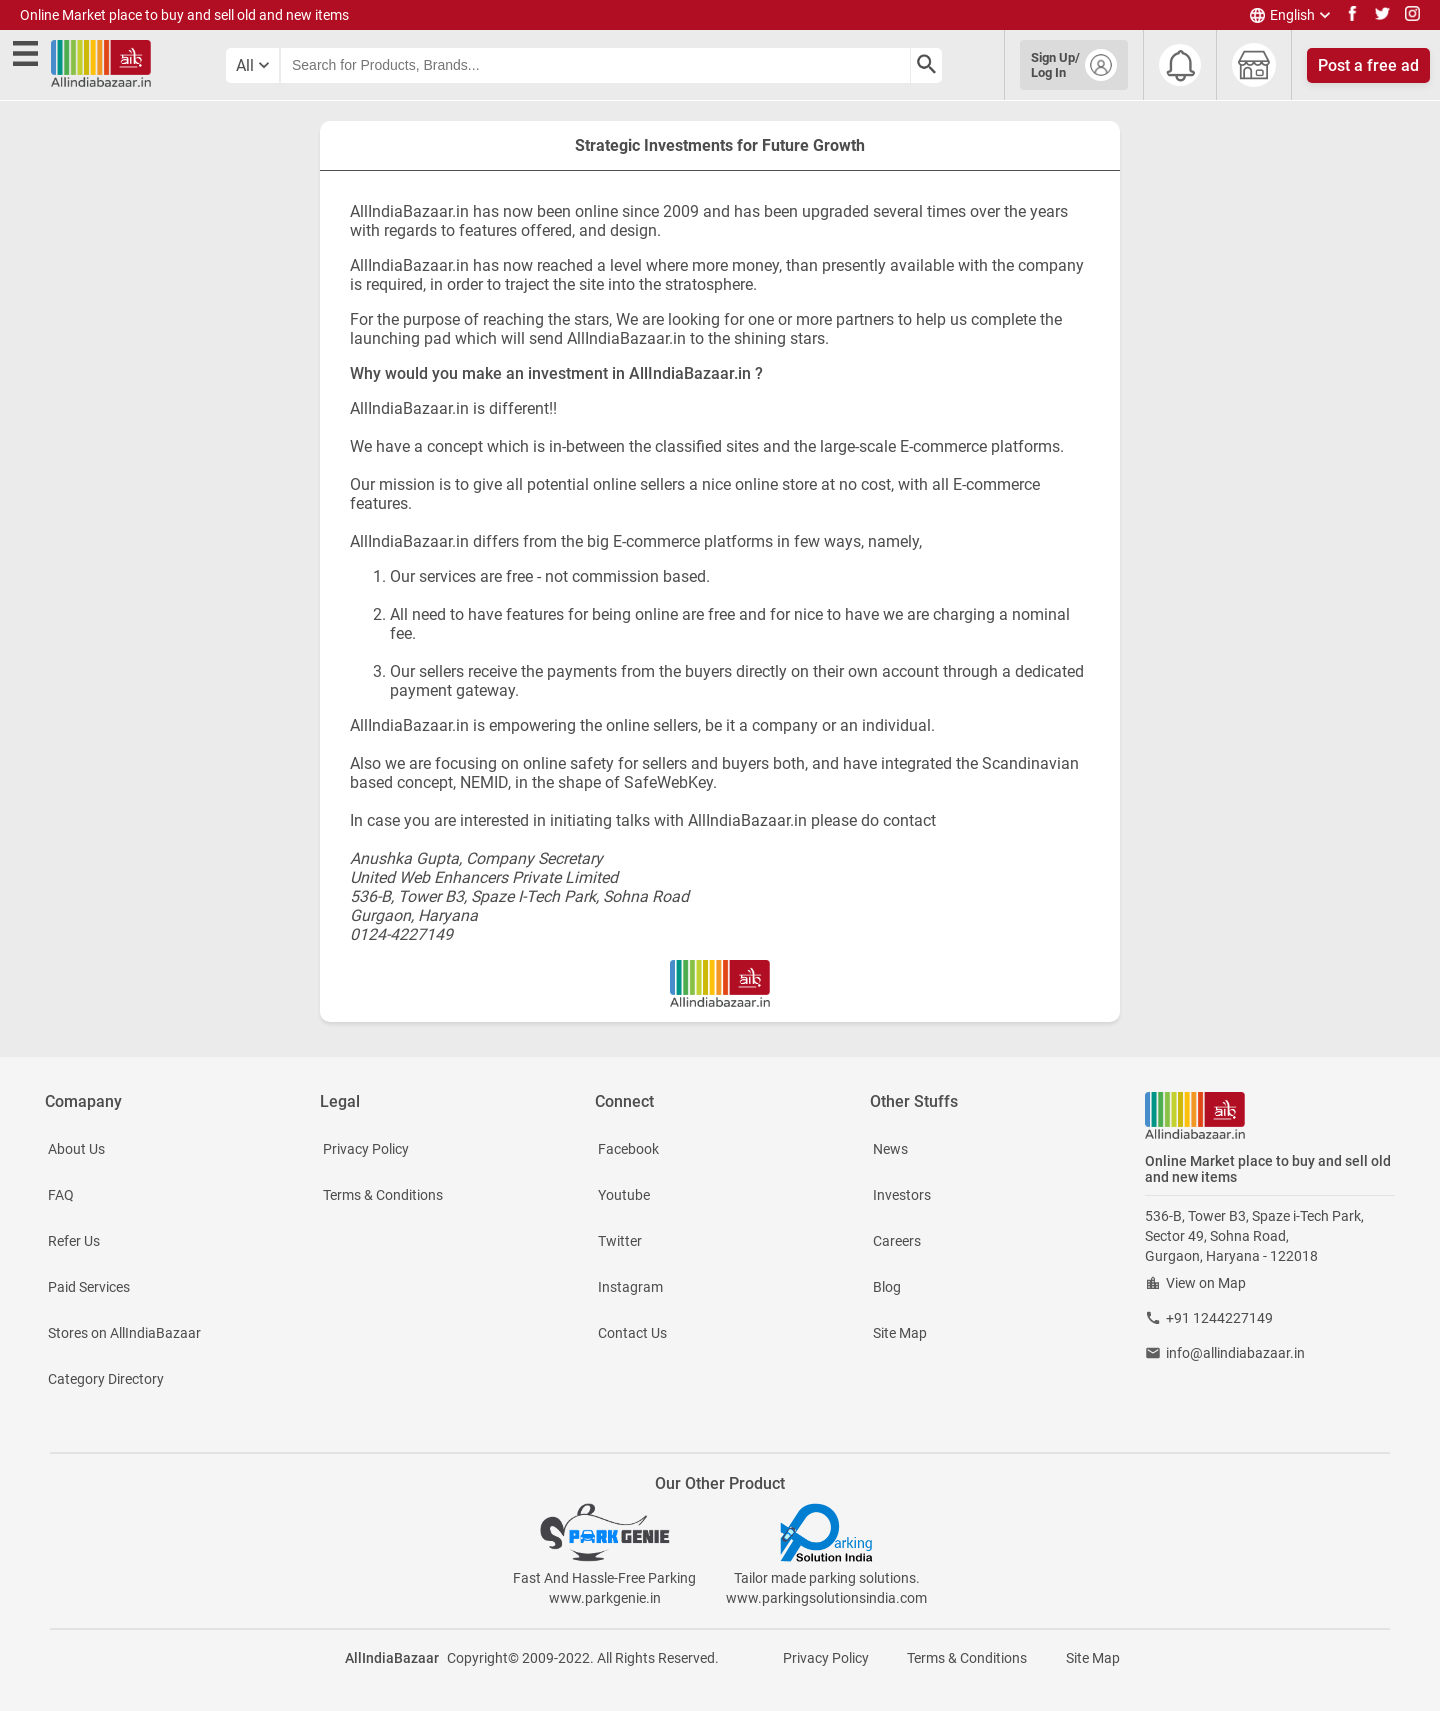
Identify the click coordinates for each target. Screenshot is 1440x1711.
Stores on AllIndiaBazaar (124, 1333)
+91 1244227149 (1219, 1318)
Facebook (628, 1149)
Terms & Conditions (383, 1195)
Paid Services (89, 1287)
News (890, 1149)
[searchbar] (595, 65)
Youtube (624, 1195)
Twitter (620, 1241)
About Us (76, 1149)
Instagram (630, 1287)
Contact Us (632, 1333)
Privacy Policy (366, 1149)
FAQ (61, 1195)
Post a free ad (1368, 65)
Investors (902, 1195)
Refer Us (74, 1241)
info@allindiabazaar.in (1235, 1353)
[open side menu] (29, 56)
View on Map (1206, 1283)
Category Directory (106, 1379)
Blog (887, 1287)
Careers (897, 1241)
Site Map (900, 1333)
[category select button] (253, 65)
